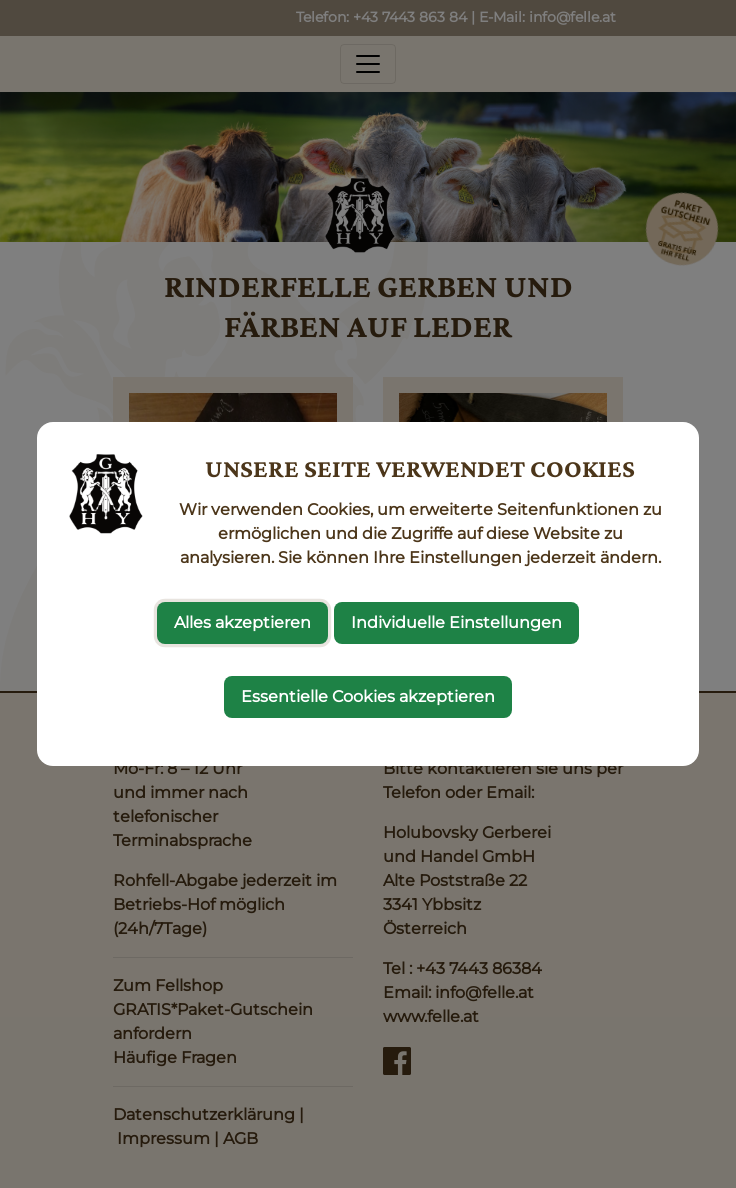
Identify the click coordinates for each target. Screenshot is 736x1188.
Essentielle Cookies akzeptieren (368, 696)
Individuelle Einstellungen (456, 622)
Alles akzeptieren (242, 622)
